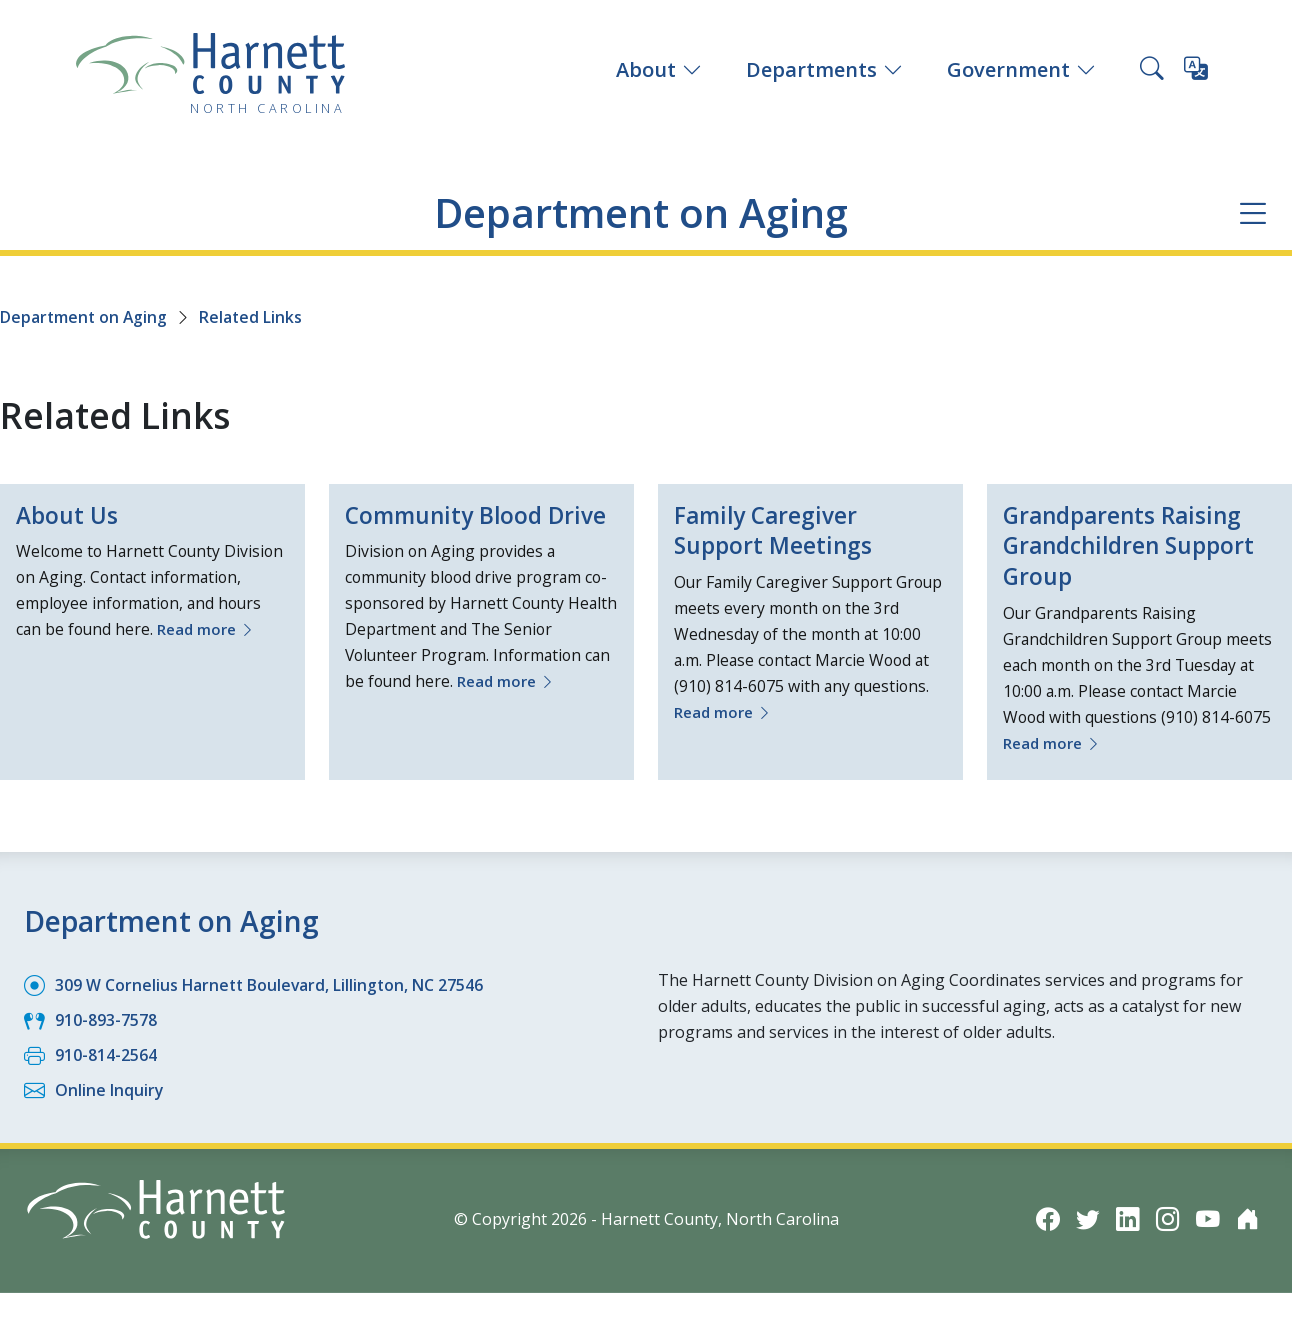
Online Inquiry (109, 1090)
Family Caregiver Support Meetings (778, 531)
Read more (212, 630)
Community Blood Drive (449, 531)
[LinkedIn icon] (1128, 1218)
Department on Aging (641, 212)
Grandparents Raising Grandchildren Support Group (1137, 546)
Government (1021, 69)
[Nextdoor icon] (1248, 1218)
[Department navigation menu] (1252, 213)
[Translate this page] (1196, 72)
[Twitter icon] (1088, 1218)
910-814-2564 (106, 1055)
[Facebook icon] (1048, 1218)
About (659, 69)
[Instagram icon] (1168, 1218)
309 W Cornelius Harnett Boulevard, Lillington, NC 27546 (271, 985)
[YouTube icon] (1208, 1218)
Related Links (254, 317)
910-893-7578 (106, 1020)
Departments (824, 69)
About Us (69, 515)
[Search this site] (1152, 70)
